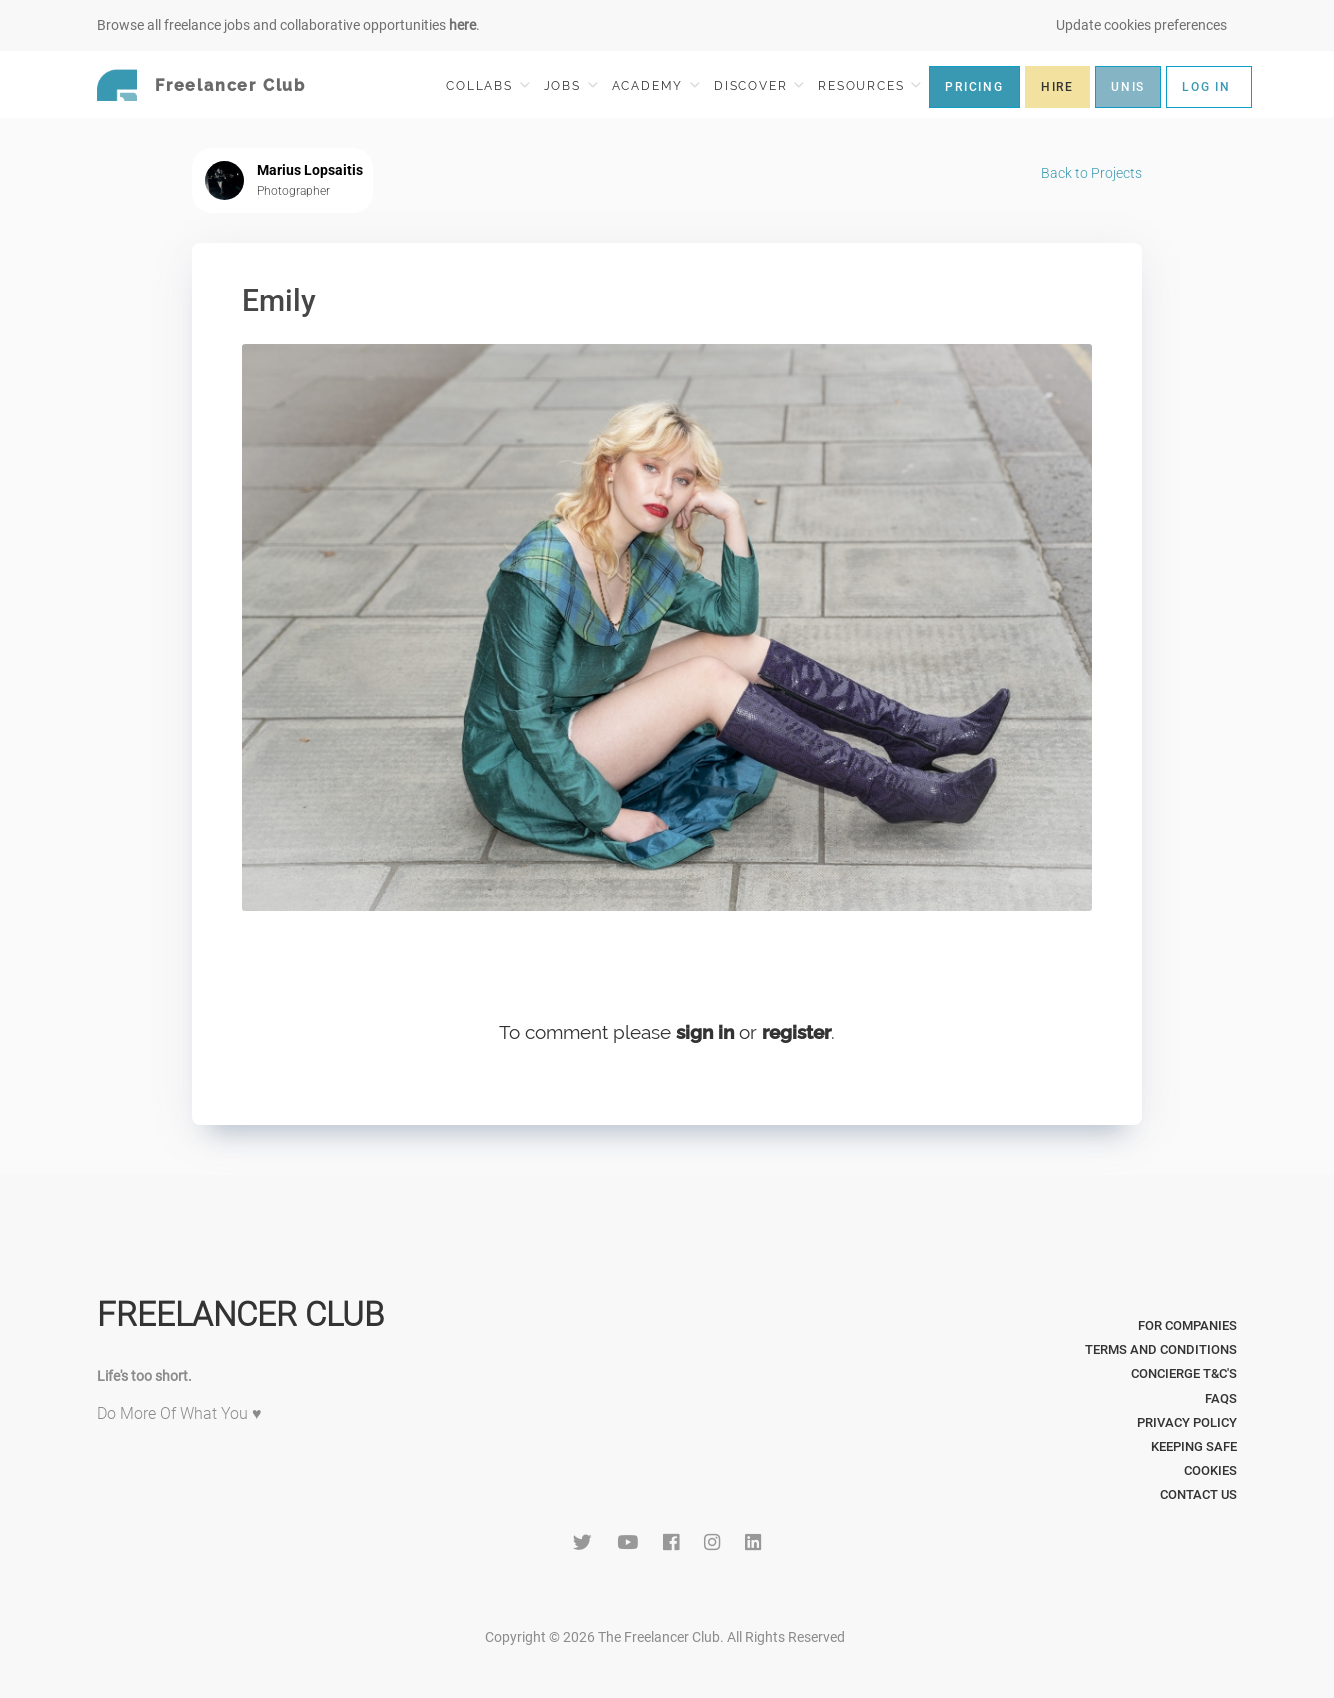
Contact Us (1198, 1494)
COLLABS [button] (487, 85)
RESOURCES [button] (869, 85)
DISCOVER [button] (759, 85)
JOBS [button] (571, 85)
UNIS (1128, 87)
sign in (705, 1032)
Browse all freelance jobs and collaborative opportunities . (288, 25)
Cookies (1210, 1470)
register (796, 1032)
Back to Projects (1091, 173)
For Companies (1187, 1325)
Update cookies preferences (1141, 25)
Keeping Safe (1194, 1446)
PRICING (974, 87)
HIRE (1057, 87)
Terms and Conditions (1161, 1349)
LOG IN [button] (1206, 87)
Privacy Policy (1187, 1422)
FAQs (1221, 1398)
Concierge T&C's (1184, 1373)
